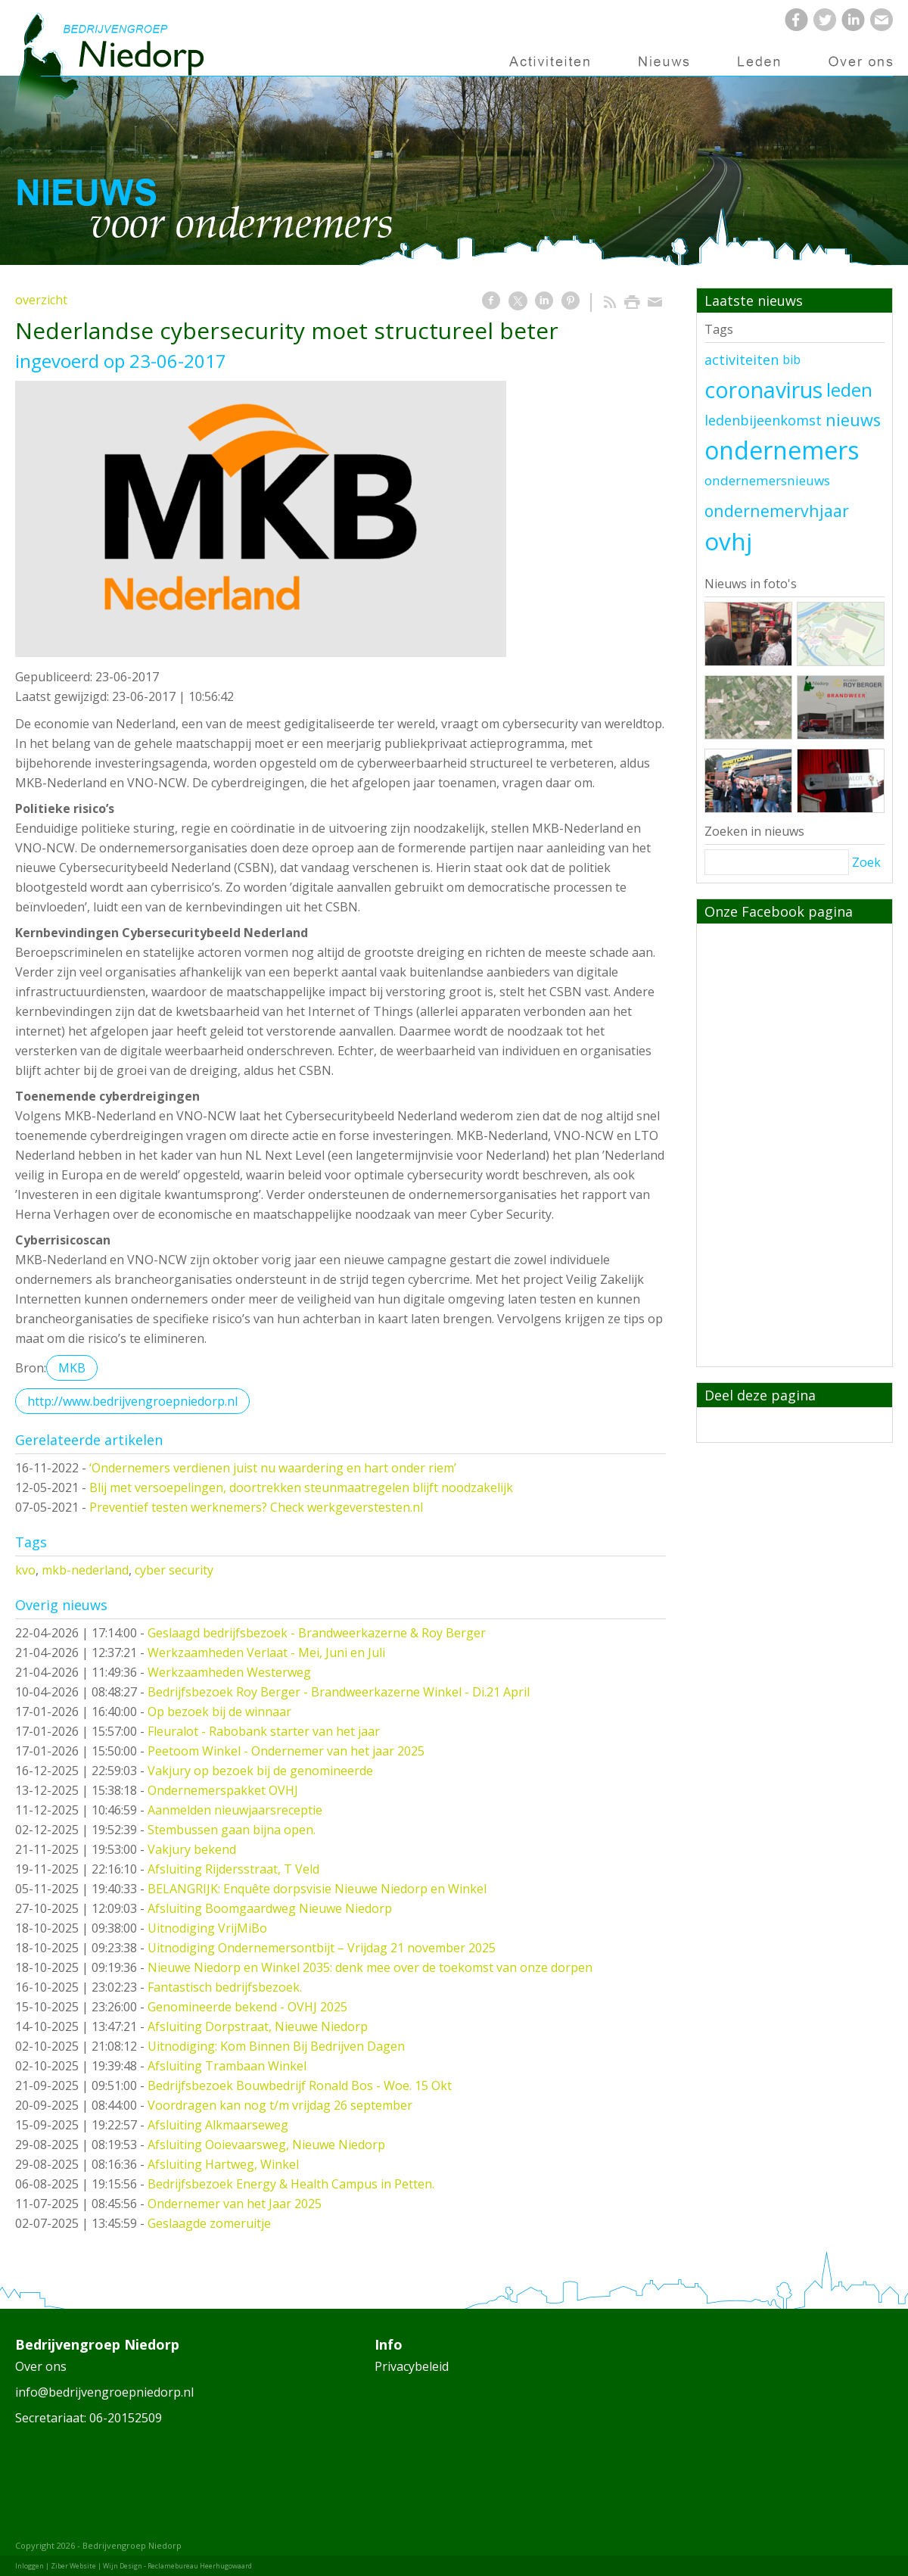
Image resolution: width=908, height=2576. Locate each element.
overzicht (41, 299)
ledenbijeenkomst (763, 420)
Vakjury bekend (192, 1849)
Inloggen (29, 2566)
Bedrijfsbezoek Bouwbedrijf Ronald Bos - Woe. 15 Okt (300, 2085)
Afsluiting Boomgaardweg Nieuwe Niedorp (270, 1908)
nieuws (853, 420)
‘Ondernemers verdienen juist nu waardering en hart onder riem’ (272, 1467)
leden (849, 390)
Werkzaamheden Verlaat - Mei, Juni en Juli (266, 1652)
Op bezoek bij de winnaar (219, 1711)
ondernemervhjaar (776, 511)
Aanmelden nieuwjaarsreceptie (235, 1810)
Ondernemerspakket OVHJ (223, 1790)
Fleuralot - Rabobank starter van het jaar (264, 1731)
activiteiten (741, 359)
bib (791, 359)
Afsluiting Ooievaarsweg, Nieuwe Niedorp (266, 2144)
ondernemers (781, 450)
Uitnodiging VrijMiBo (207, 1928)
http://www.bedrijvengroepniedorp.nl (132, 1401)
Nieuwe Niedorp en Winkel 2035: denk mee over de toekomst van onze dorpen (370, 1967)
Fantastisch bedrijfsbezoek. (225, 1987)
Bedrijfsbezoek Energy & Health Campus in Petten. (291, 2184)
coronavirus (763, 389)
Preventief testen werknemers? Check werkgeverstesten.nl (256, 1507)
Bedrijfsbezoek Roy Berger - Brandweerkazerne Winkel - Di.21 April (339, 1692)
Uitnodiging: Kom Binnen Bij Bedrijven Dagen (276, 2046)
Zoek (866, 862)
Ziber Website (73, 2566)
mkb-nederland (85, 1570)
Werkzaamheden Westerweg (229, 1672)
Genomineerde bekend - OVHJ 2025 (247, 2006)
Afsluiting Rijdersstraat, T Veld (233, 1869)
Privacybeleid (412, 2366)
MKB (72, 1368)
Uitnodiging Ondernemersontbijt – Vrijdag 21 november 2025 (322, 1947)
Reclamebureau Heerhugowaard (200, 2566)
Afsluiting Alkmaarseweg (218, 2125)
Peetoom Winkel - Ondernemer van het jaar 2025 (286, 1751)
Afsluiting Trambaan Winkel (227, 2065)
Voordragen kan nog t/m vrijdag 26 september (280, 2105)
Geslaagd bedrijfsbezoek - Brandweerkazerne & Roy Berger (317, 1632)
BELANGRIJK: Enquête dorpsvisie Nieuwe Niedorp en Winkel (317, 1888)
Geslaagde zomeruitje (209, 2223)
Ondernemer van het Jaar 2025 (235, 2203)
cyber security (174, 1570)
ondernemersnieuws (767, 480)
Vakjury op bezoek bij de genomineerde (260, 1770)
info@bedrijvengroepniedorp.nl (104, 2392)
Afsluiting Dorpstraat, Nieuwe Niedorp (258, 2026)
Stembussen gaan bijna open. (232, 1829)
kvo (25, 1570)
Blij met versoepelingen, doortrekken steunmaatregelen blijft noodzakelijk (301, 1487)
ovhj (728, 541)
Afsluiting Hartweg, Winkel (223, 2164)
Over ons (41, 2366)
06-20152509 (125, 2417)
